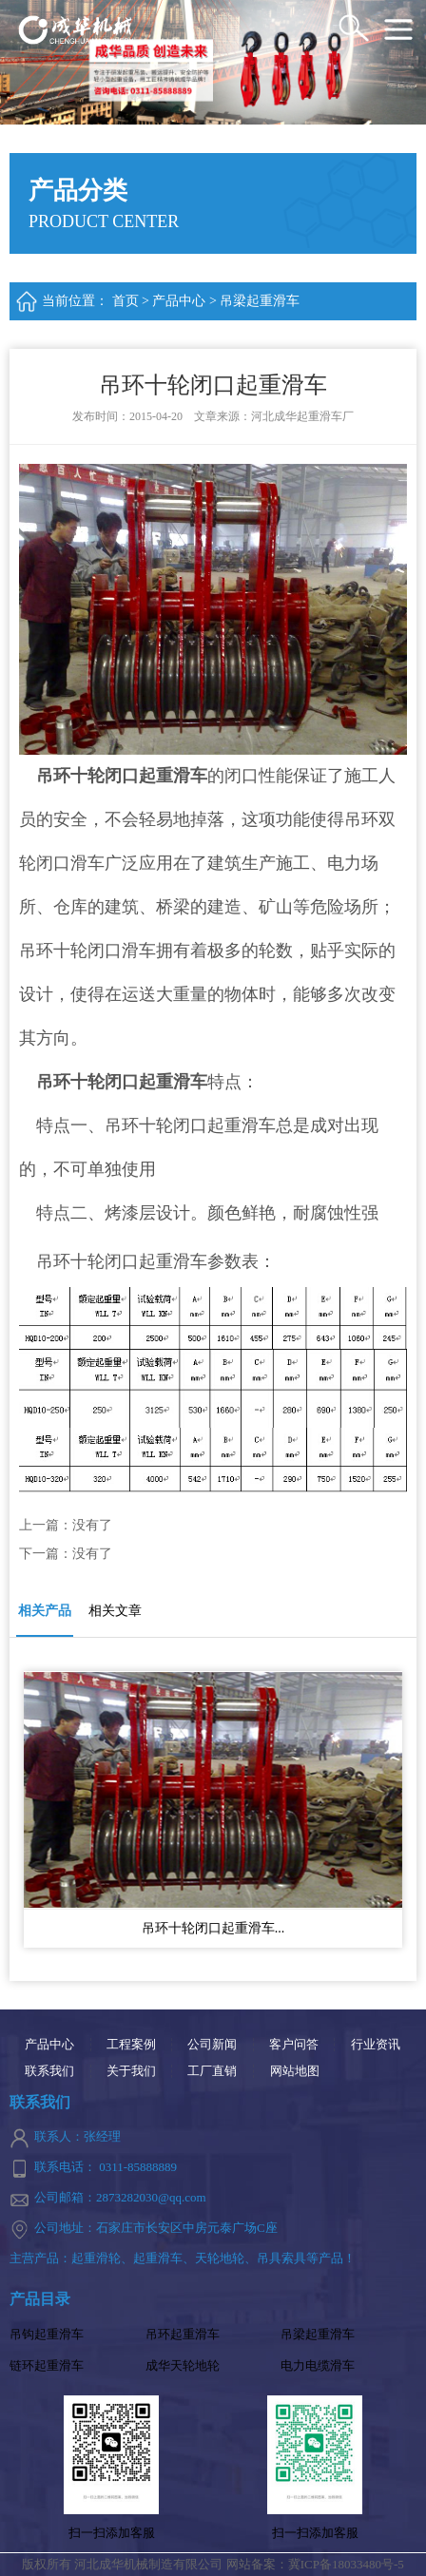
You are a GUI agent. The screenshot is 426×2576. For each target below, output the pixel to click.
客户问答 (294, 2044)
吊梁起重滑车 (260, 301)
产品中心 (178, 301)
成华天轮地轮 (182, 2365)
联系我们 (49, 2071)
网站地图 (295, 2071)
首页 (125, 301)
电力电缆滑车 (318, 2365)
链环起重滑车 (47, 2365)
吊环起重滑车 (182, 2334)
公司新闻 (212, 2044)
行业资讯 (375, 2044)
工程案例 (131, 2044)
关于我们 (131, 2071)
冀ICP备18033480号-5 (346, 2564)
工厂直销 (212, 2071)
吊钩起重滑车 (47, 2334)
